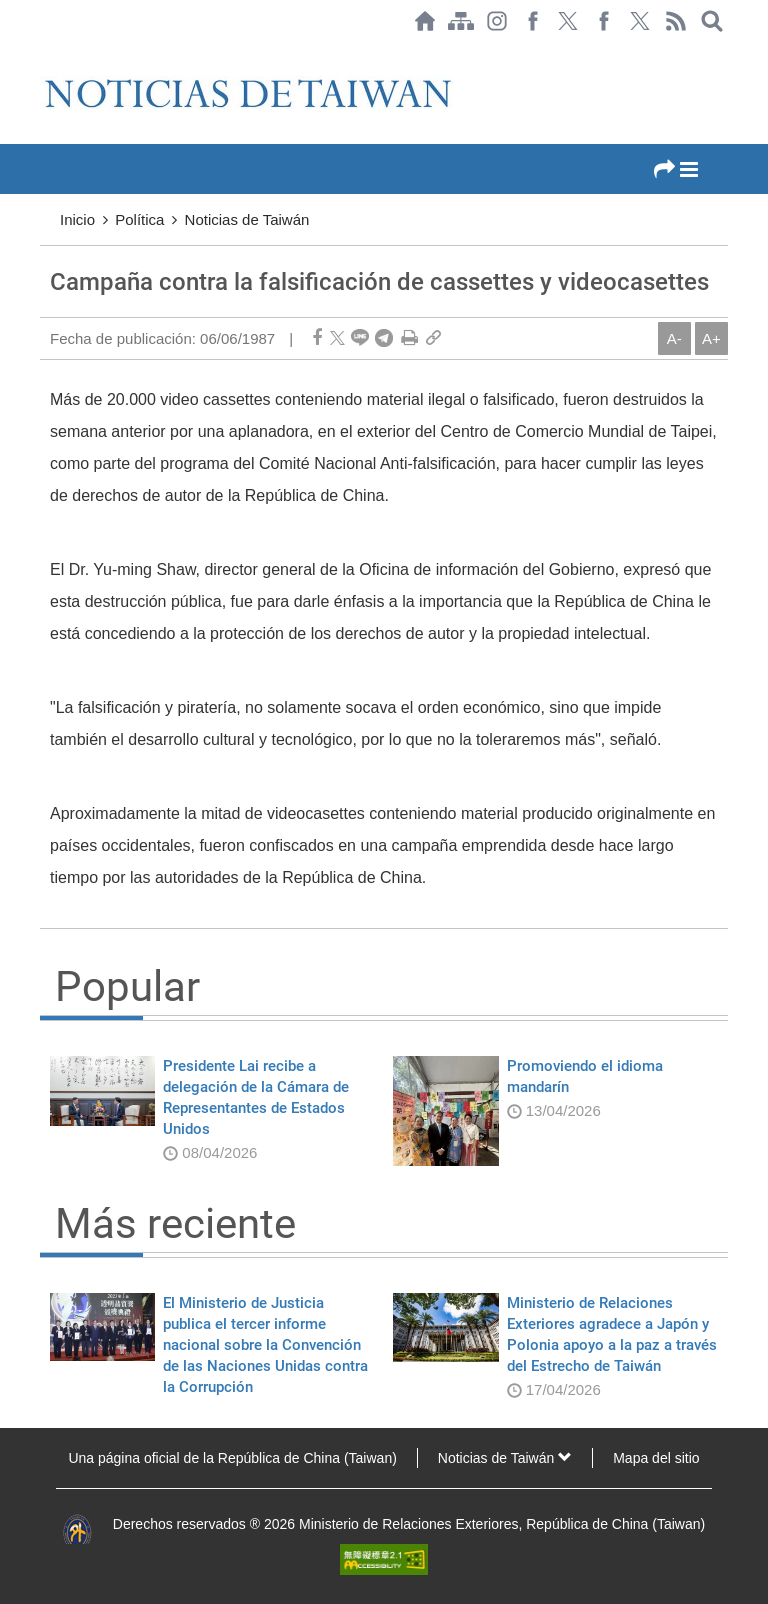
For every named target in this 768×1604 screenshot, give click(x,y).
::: (46, 52)
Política (139, 219)
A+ (711, 338)
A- (674, 338)
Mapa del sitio (656, 1458)
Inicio (77, 219)
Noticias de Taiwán (247, 219)
